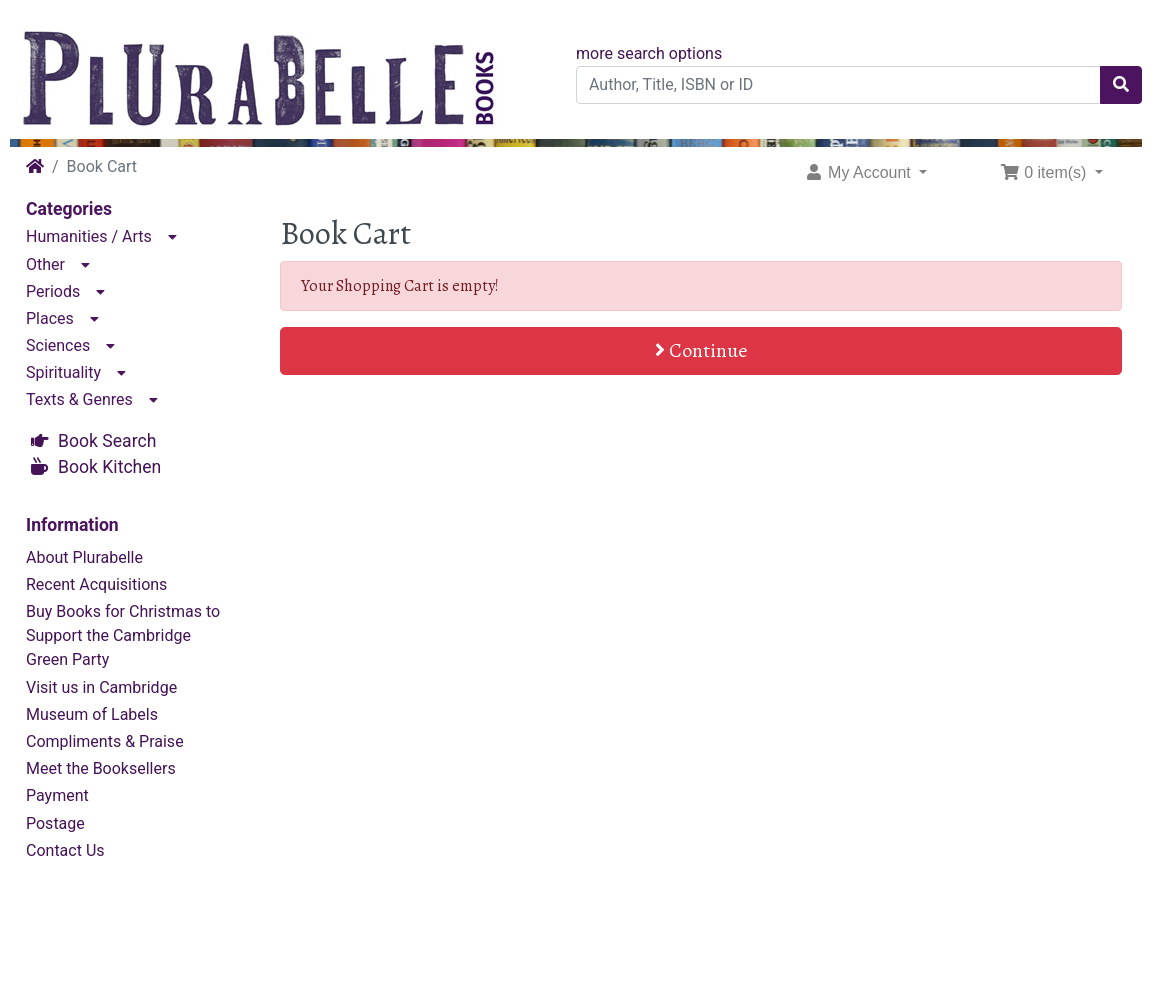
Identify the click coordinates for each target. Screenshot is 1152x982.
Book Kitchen (109, 467)
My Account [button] (860, 172)
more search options (649, 53)
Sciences (58, 345)
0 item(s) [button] (1045, 172)
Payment (57, 795)
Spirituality (63, 372)
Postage (55, 823)
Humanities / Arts (89, 236)
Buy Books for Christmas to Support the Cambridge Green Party (123, 635)
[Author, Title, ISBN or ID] (838, 85)
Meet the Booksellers (101, 768)
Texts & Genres (79, 399)
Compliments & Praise (105, 741)
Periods (53, 291)
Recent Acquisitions (96, 584)
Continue (701, 350)
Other (45, 264)
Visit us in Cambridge (101, 687)
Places (50, 318)
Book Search (107, 441)
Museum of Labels (92, 714)
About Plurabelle (84, 557)
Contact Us (65, 850)
